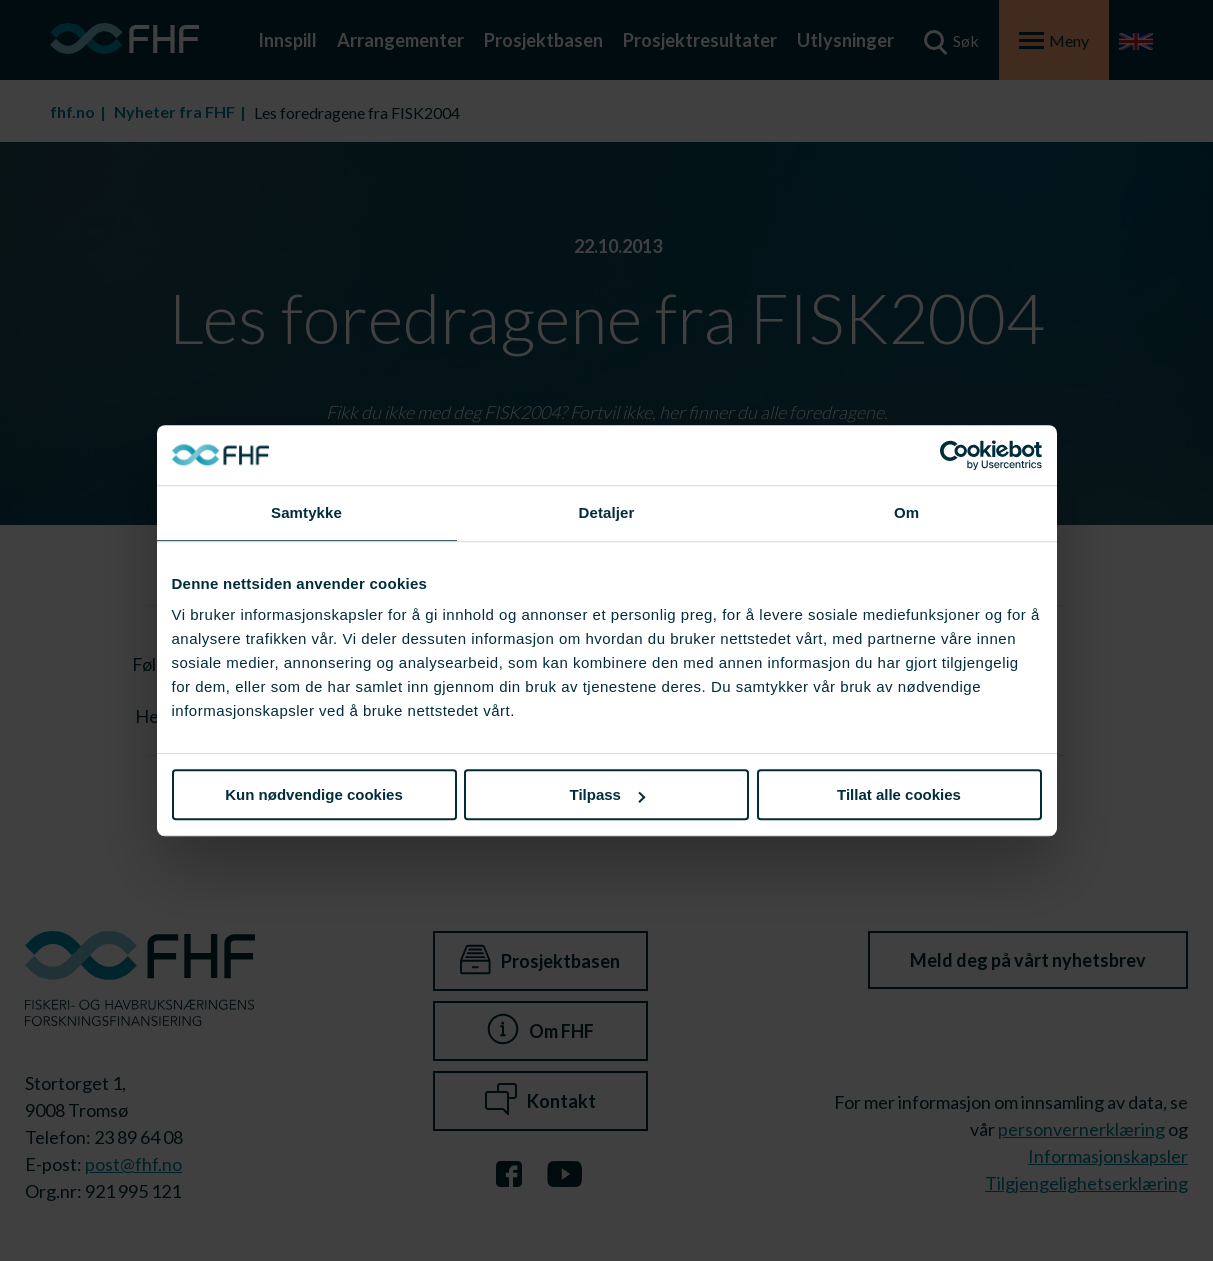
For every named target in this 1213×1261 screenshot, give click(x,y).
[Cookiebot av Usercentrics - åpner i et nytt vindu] (954, 455)
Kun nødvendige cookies (314, 794)
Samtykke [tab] (306, 512)
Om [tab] (906, 512)
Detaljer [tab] (607, 512)
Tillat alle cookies (899, 794)
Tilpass (607, 794)
